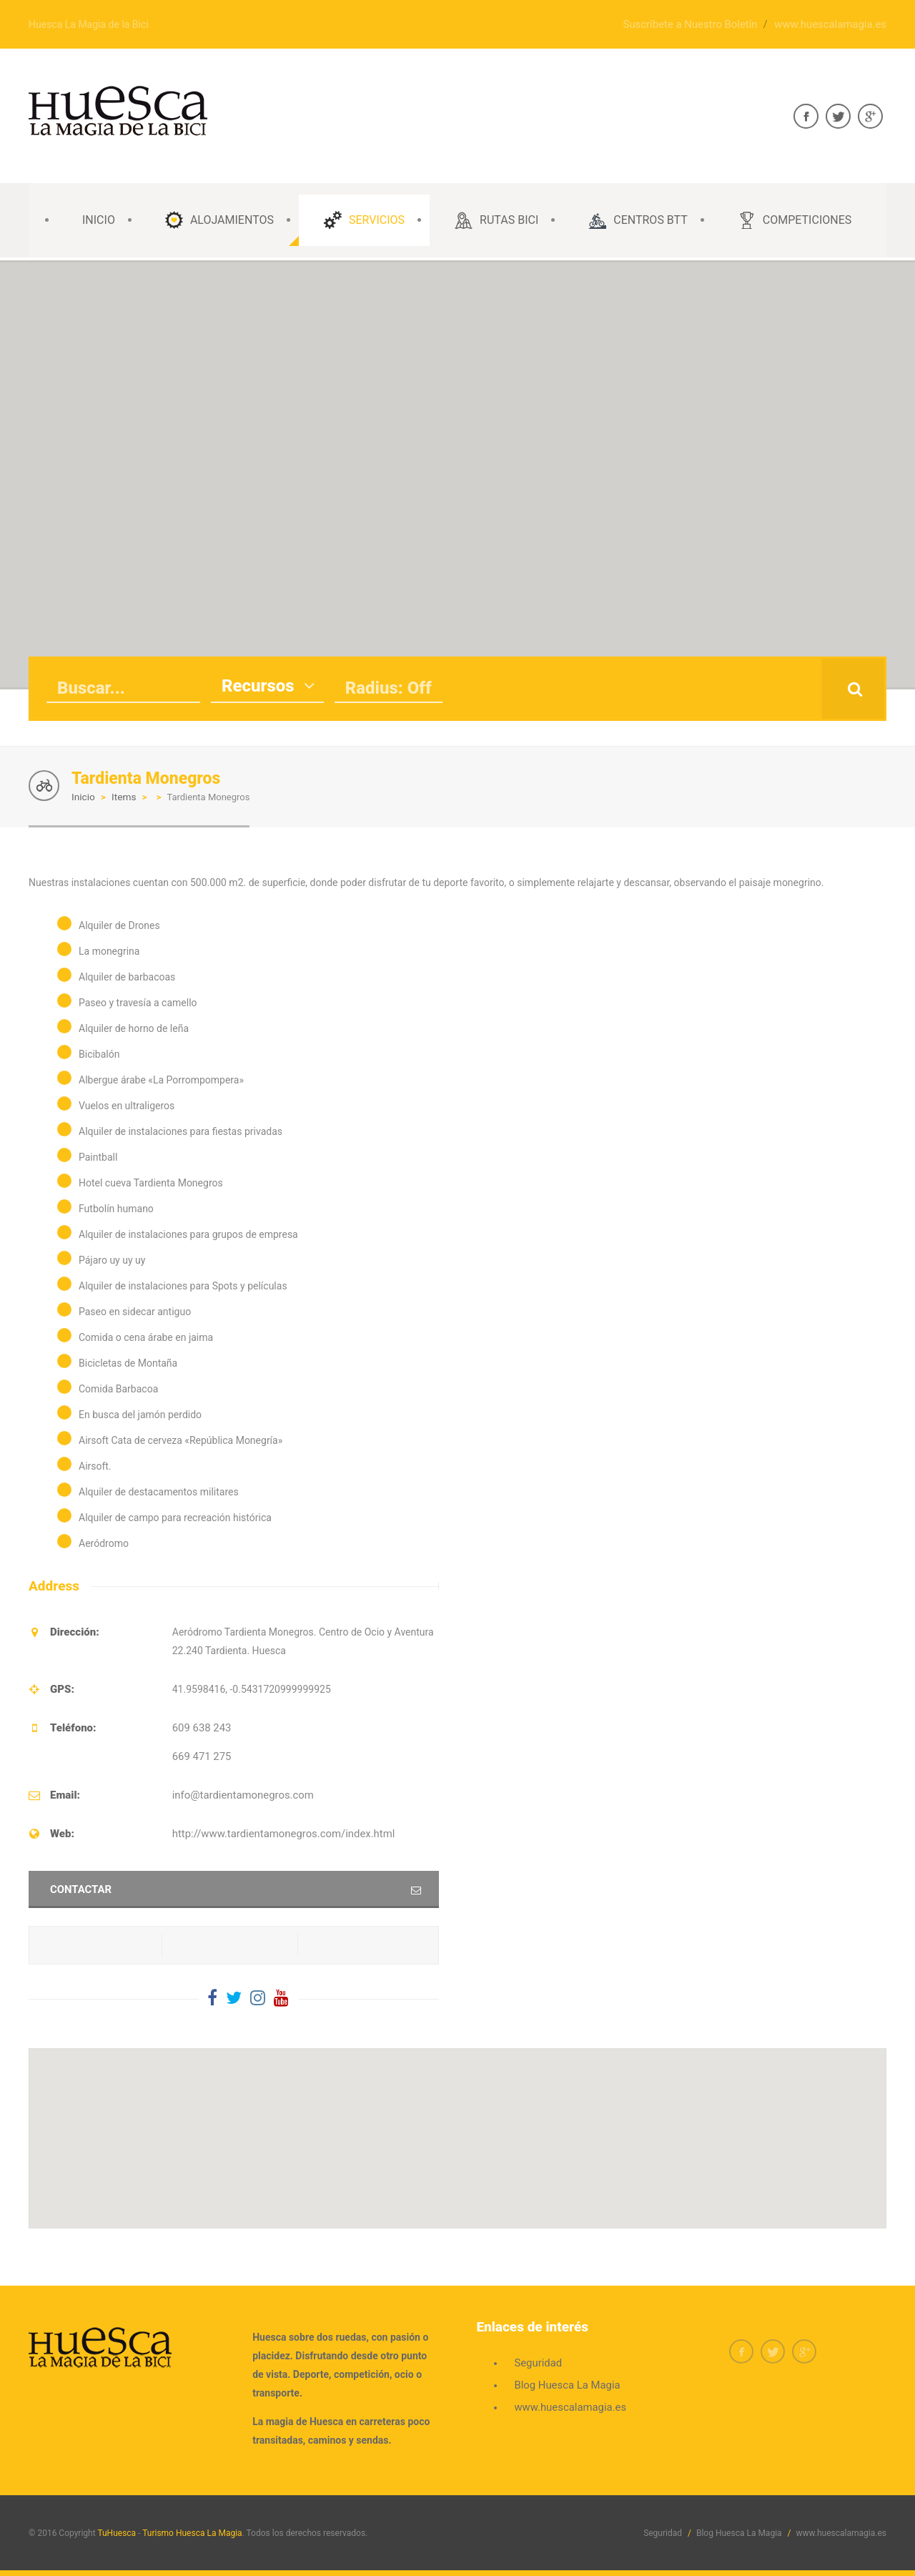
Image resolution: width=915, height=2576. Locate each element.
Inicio (82, 796)
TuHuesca (116, 2532)
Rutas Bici (496, 220)
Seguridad (536, 2361)
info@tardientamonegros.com (238, 1793)
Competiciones (794, 220)
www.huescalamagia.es (833, 24)
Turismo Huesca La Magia (192, 2532)
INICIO (98, 220)
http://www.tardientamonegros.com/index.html (277, 1832)
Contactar (79, 1888)
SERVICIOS (364, 220)
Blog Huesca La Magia (564, 2383)
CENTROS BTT (638, 220)
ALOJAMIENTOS (219, 220)
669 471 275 (200, 1755)
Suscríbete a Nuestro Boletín (701, 24)
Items (122, 796)
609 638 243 (200, 1726)
